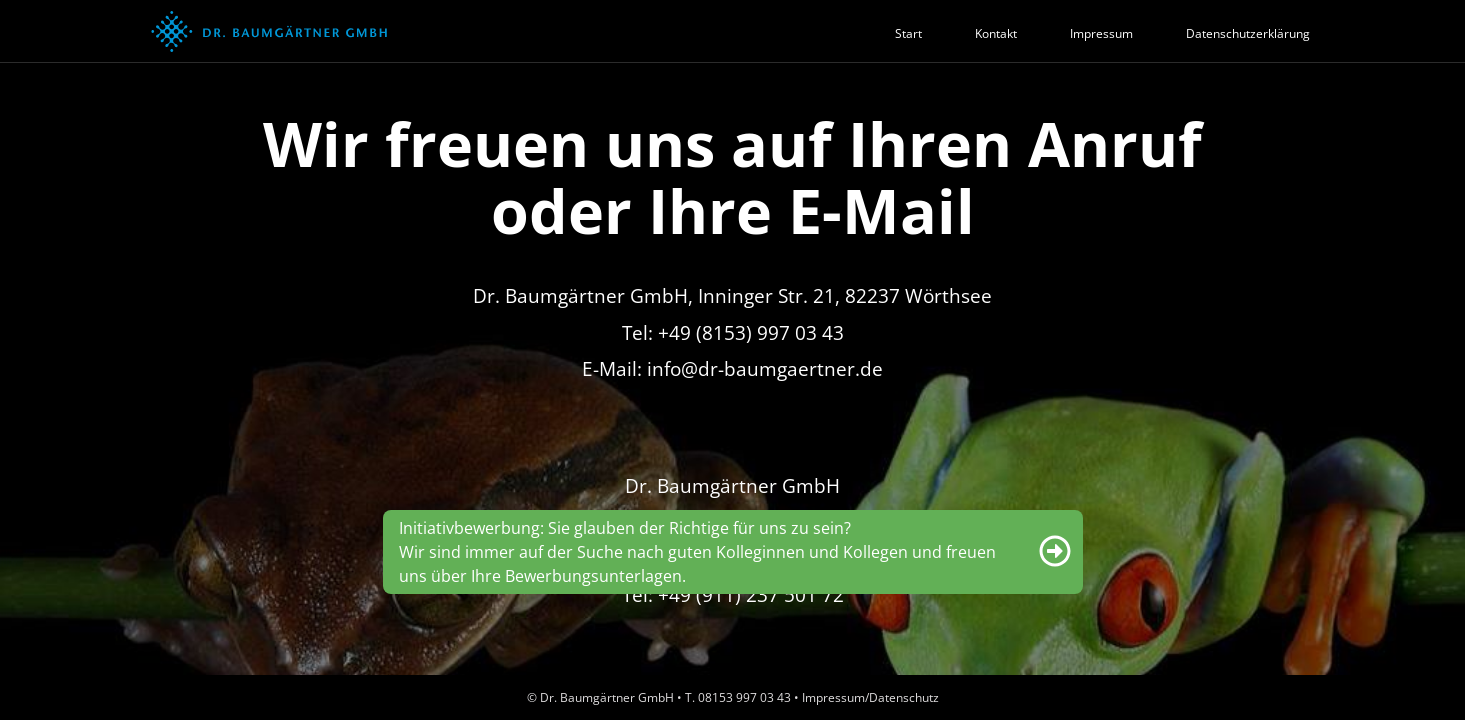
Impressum (1101, 33)
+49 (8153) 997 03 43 (751, 332)
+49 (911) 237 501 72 (751, 594)
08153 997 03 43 (744, 697)
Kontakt (996, 33)
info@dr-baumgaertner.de (765, 368)
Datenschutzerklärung (1248, 33)
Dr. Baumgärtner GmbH (607, 697)
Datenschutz (904, 697)
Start (908, 33)
